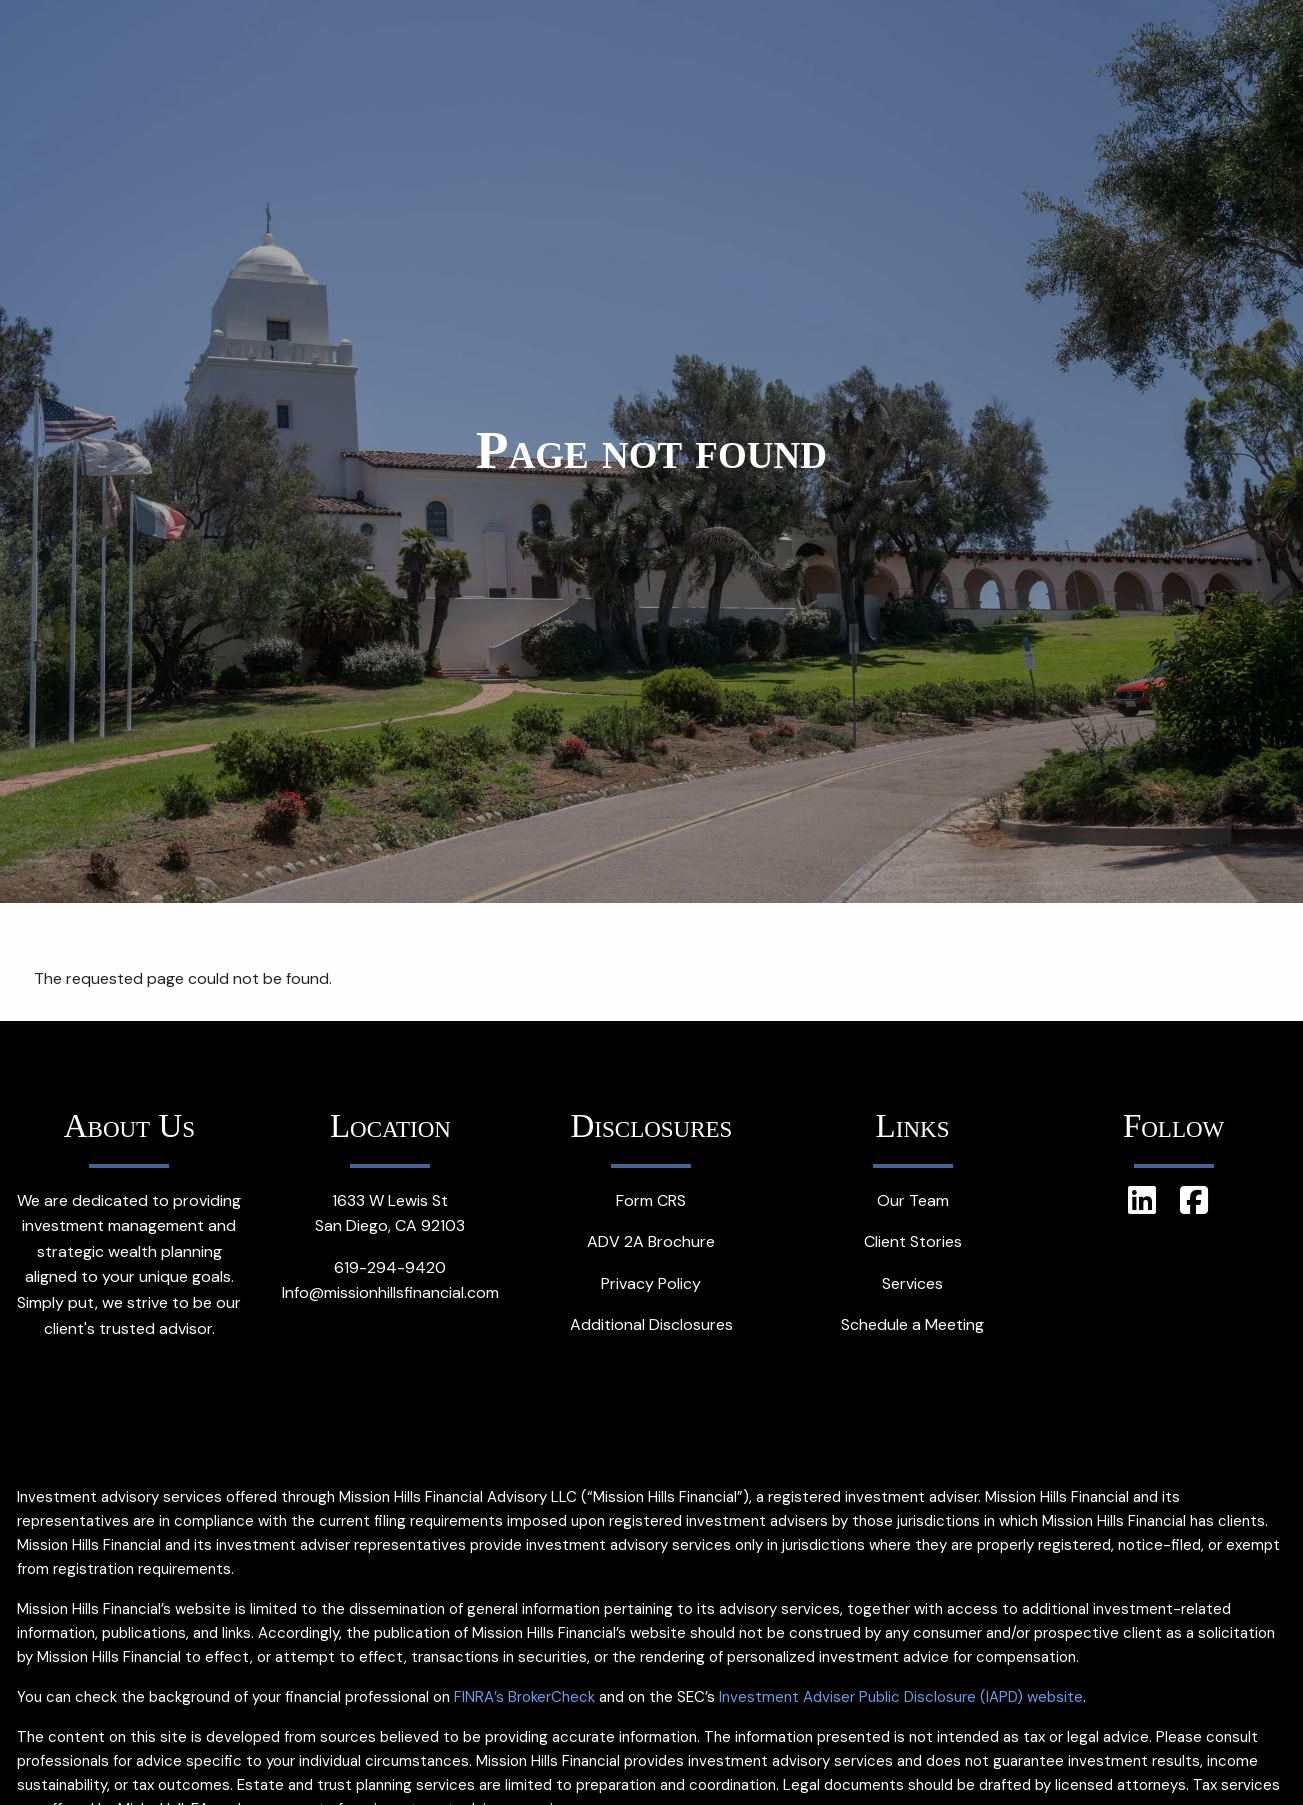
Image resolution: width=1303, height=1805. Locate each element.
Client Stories (913, 1241)
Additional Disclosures (651, 1324)
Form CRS (651, 1200)
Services (912, 1283)
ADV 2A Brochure (651, 1241)
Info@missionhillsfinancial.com (390, 1292)
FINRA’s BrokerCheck (524, 1697)
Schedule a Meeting (912, 1324)
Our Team (913, 1200)
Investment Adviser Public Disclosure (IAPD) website (901, 1697)
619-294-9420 (390, 1267)
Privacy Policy (651, 1283)
